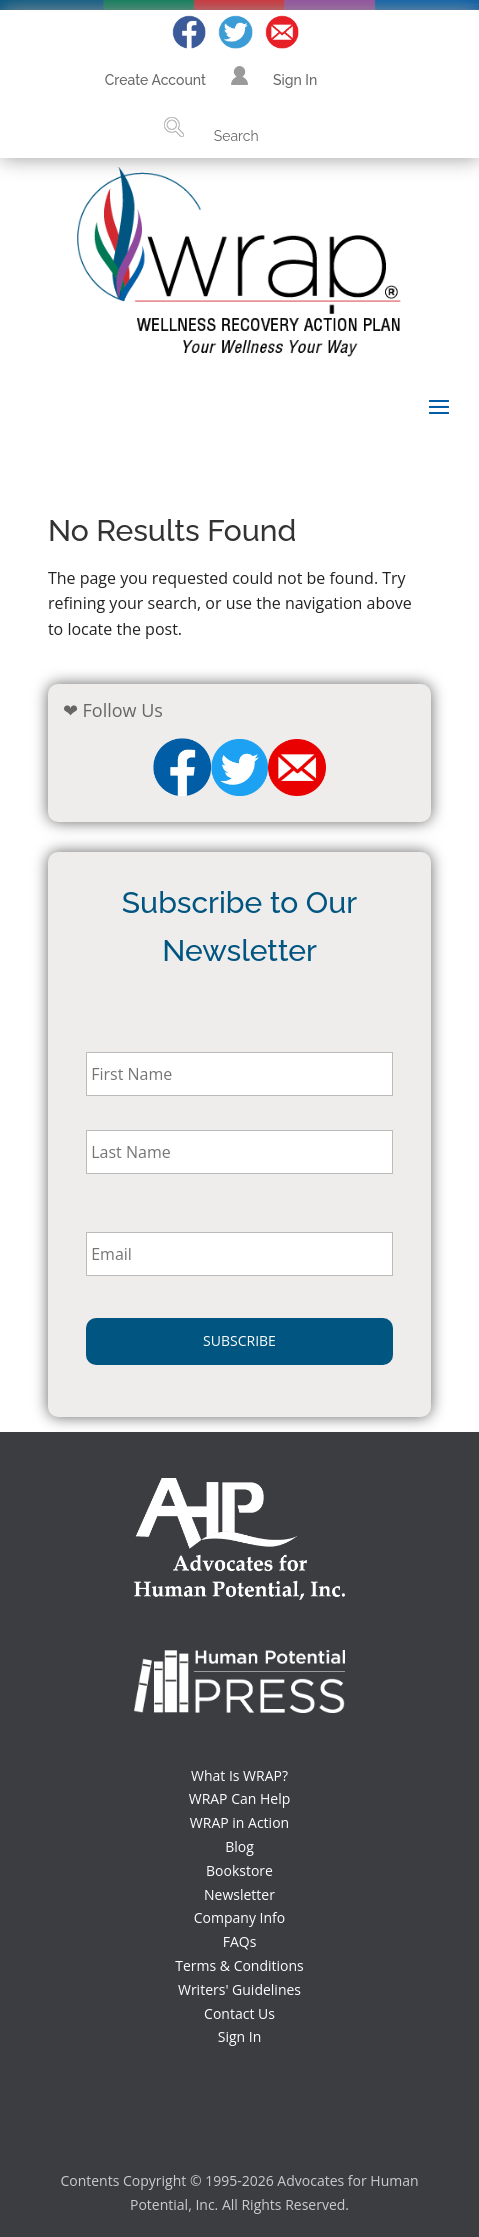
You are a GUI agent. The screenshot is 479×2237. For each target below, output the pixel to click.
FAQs (240, 1941)
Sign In (295, 80)
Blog (239, 1846)
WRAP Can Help (240, 1798)
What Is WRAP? (239, 1775)
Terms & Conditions (239, 1965)
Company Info (239, 1917)
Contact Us (239, 2013)
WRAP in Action (239, 1822)
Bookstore (239, 1870)
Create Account (155, 80)
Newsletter (239, 1894)
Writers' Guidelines (239, 1989)
